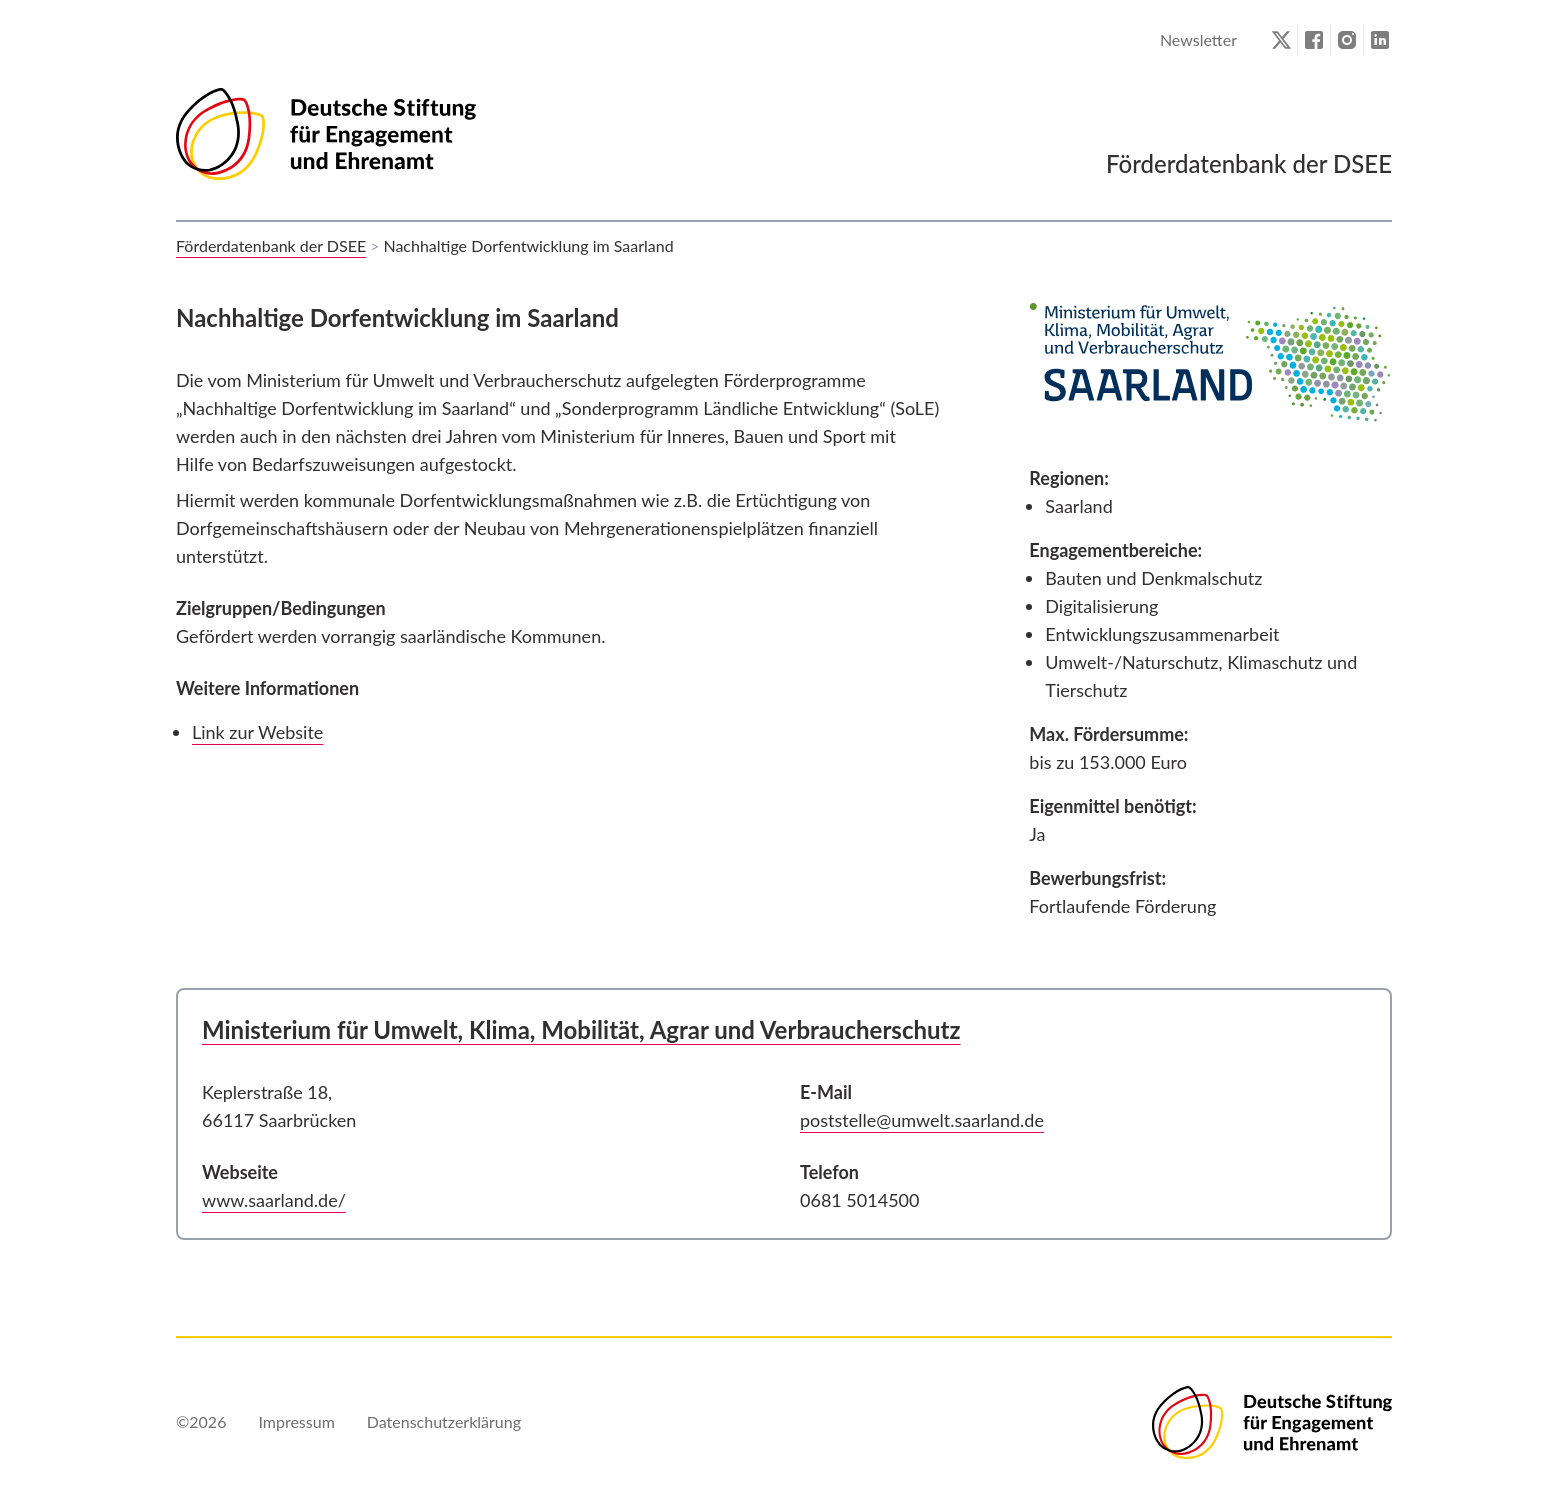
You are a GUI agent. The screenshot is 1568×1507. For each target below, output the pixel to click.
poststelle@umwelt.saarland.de (922, 1120)
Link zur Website (257, 732)
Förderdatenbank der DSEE (271, 245)
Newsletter (1198, 39)
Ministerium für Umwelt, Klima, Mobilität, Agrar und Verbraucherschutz (581, 1029)
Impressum (296, 1421)
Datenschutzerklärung (444, 1421)
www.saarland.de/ (274, 1200)
